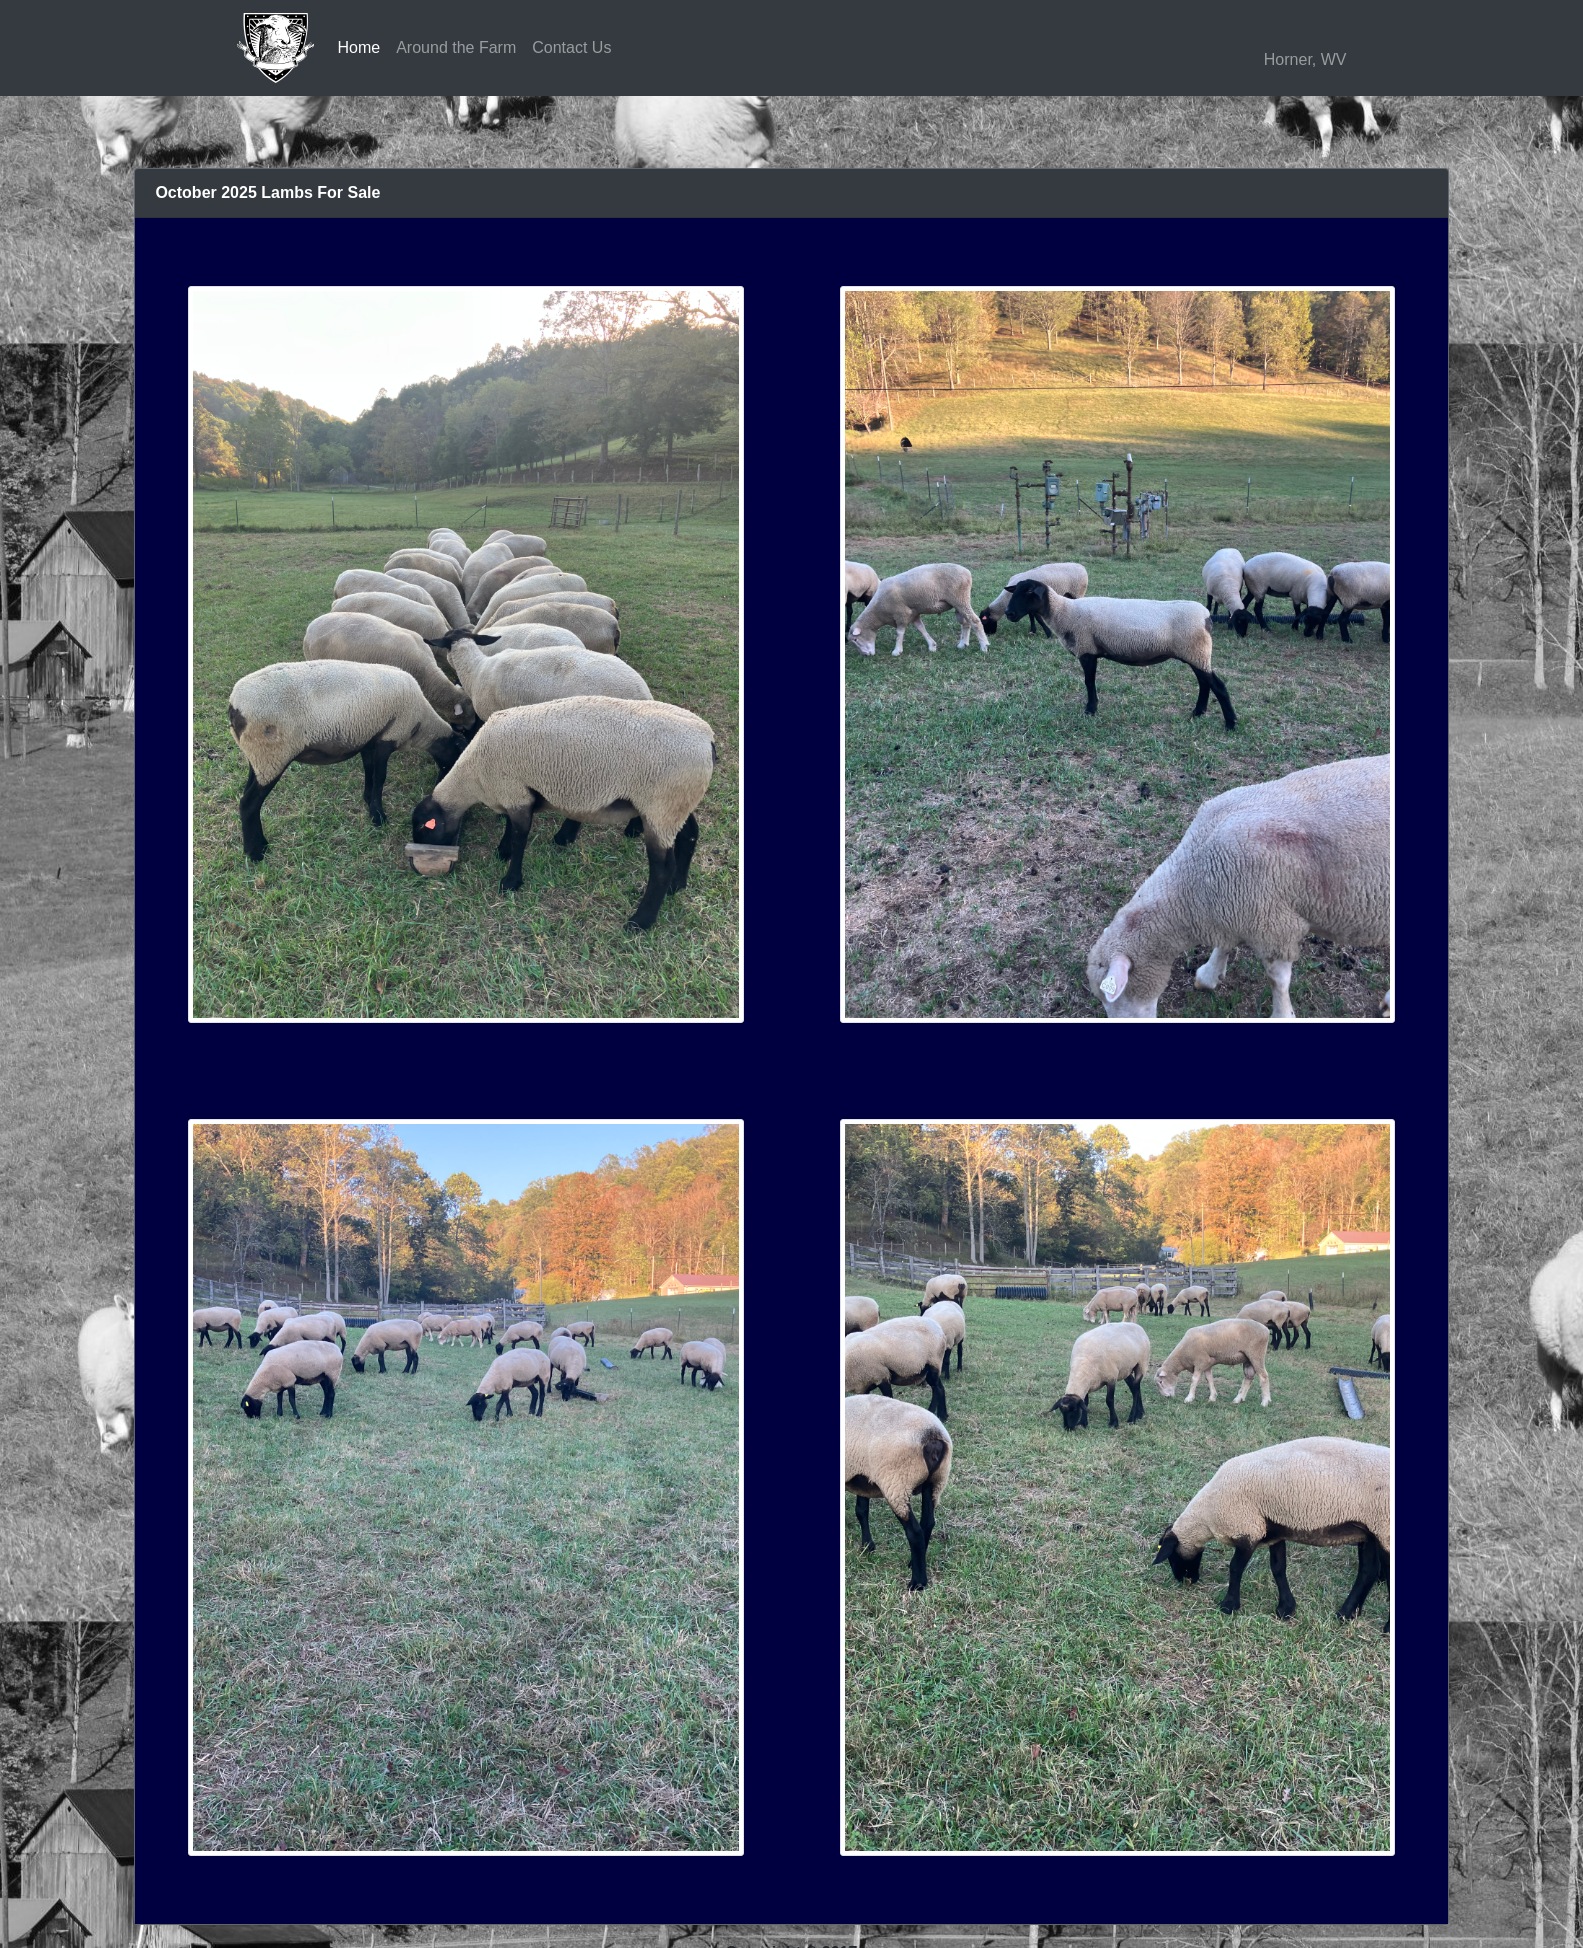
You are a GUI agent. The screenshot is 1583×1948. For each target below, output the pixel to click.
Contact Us (571, 47)
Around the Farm (456, 47)
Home (359, 47)
